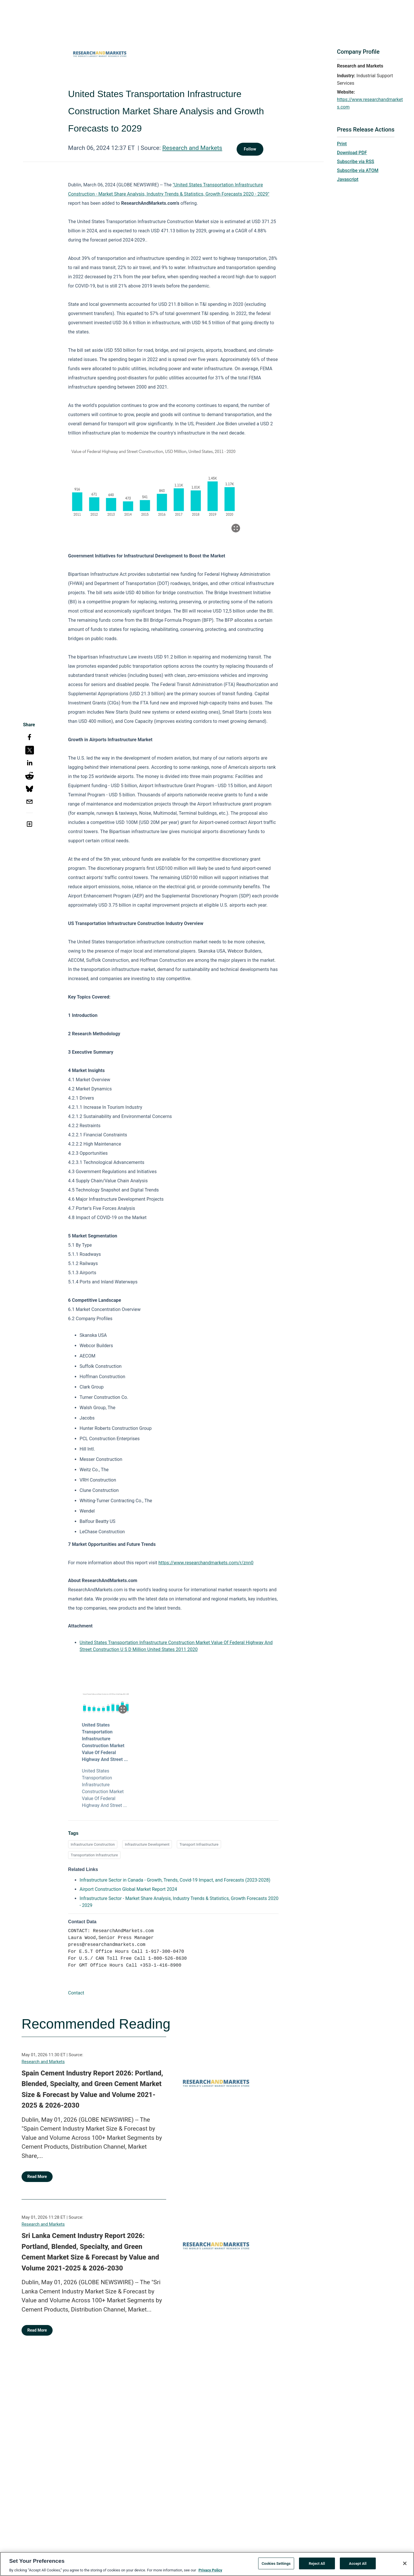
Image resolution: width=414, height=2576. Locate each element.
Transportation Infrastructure (94, 1855)
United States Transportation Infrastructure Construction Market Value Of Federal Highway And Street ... (105, 1742)
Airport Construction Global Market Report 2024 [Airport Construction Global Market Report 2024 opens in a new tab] (128, 1889)
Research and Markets (192, 147)
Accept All (358, 2563)
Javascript (347, 179)
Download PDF (352, 152)
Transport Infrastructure (198, 1844)
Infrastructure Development (147, 1844)
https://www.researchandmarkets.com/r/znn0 (206, 1562)
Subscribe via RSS (355, 161)
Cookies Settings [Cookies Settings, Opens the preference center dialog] (276, 2563)
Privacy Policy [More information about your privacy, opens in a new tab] (210, 2570)
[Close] (404, 2563)
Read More (37, 2176)
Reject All (317, 2563)
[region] (207, 2564)
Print (342, 143)
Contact (76, 1993)
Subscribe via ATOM (357, 170)
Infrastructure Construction (93, 1844)
